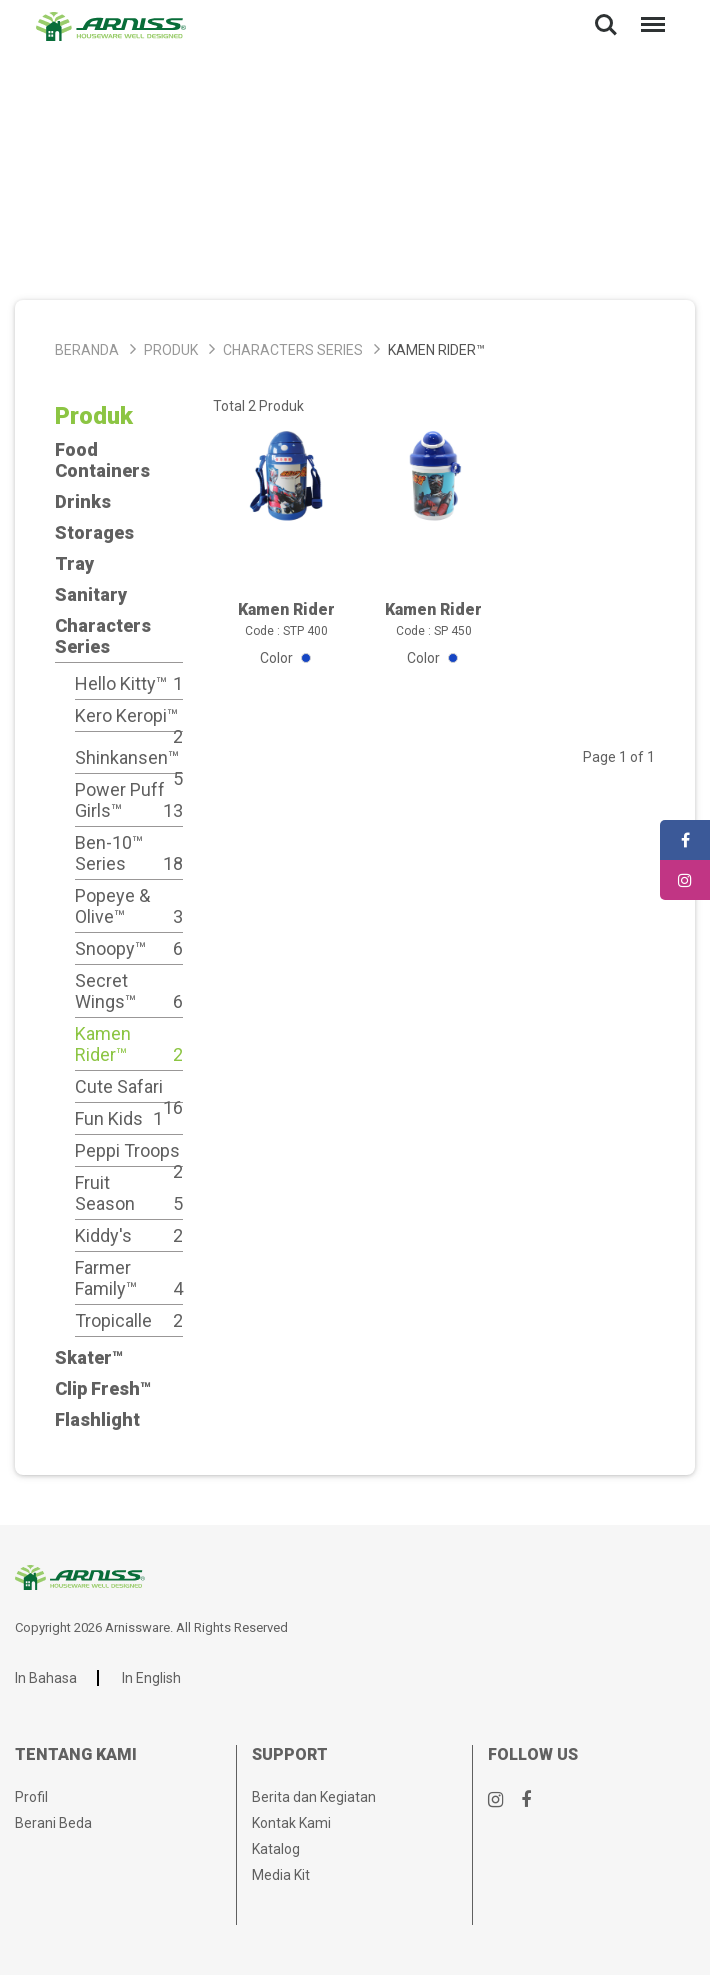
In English (151, 1678)
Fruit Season (129, 1193)
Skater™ (89, 1357)
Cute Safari (129, 1086)
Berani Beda (53, 1823)
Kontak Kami (291, 1823)
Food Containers (102, 460)
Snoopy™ (129, 948)
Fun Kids (119, 1118)
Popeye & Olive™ (129, 906)
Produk (171, 350)
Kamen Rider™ (129, 1044)
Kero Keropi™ (129, 715)
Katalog (276, 1849)
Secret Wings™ (129, 991)
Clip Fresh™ (103, 1388)
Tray (74, 563)
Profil (31, 1797)
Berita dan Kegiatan (314, 1797)
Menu (649, 14)
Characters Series (293, 350)
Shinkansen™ (129, 757)
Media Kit (281, 1875)
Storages (94, 532)
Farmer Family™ (129, 1278)
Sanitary (91, 594)
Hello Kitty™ (129, 683)
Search (606, 25)
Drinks (83, 501)
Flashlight (97, 1419)
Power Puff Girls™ (129, 800)
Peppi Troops (129, 1150)
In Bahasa (46, 1678)
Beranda (87, 350)
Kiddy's (129, 1235)
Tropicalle (129, 1320)
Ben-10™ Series (129, 853)
